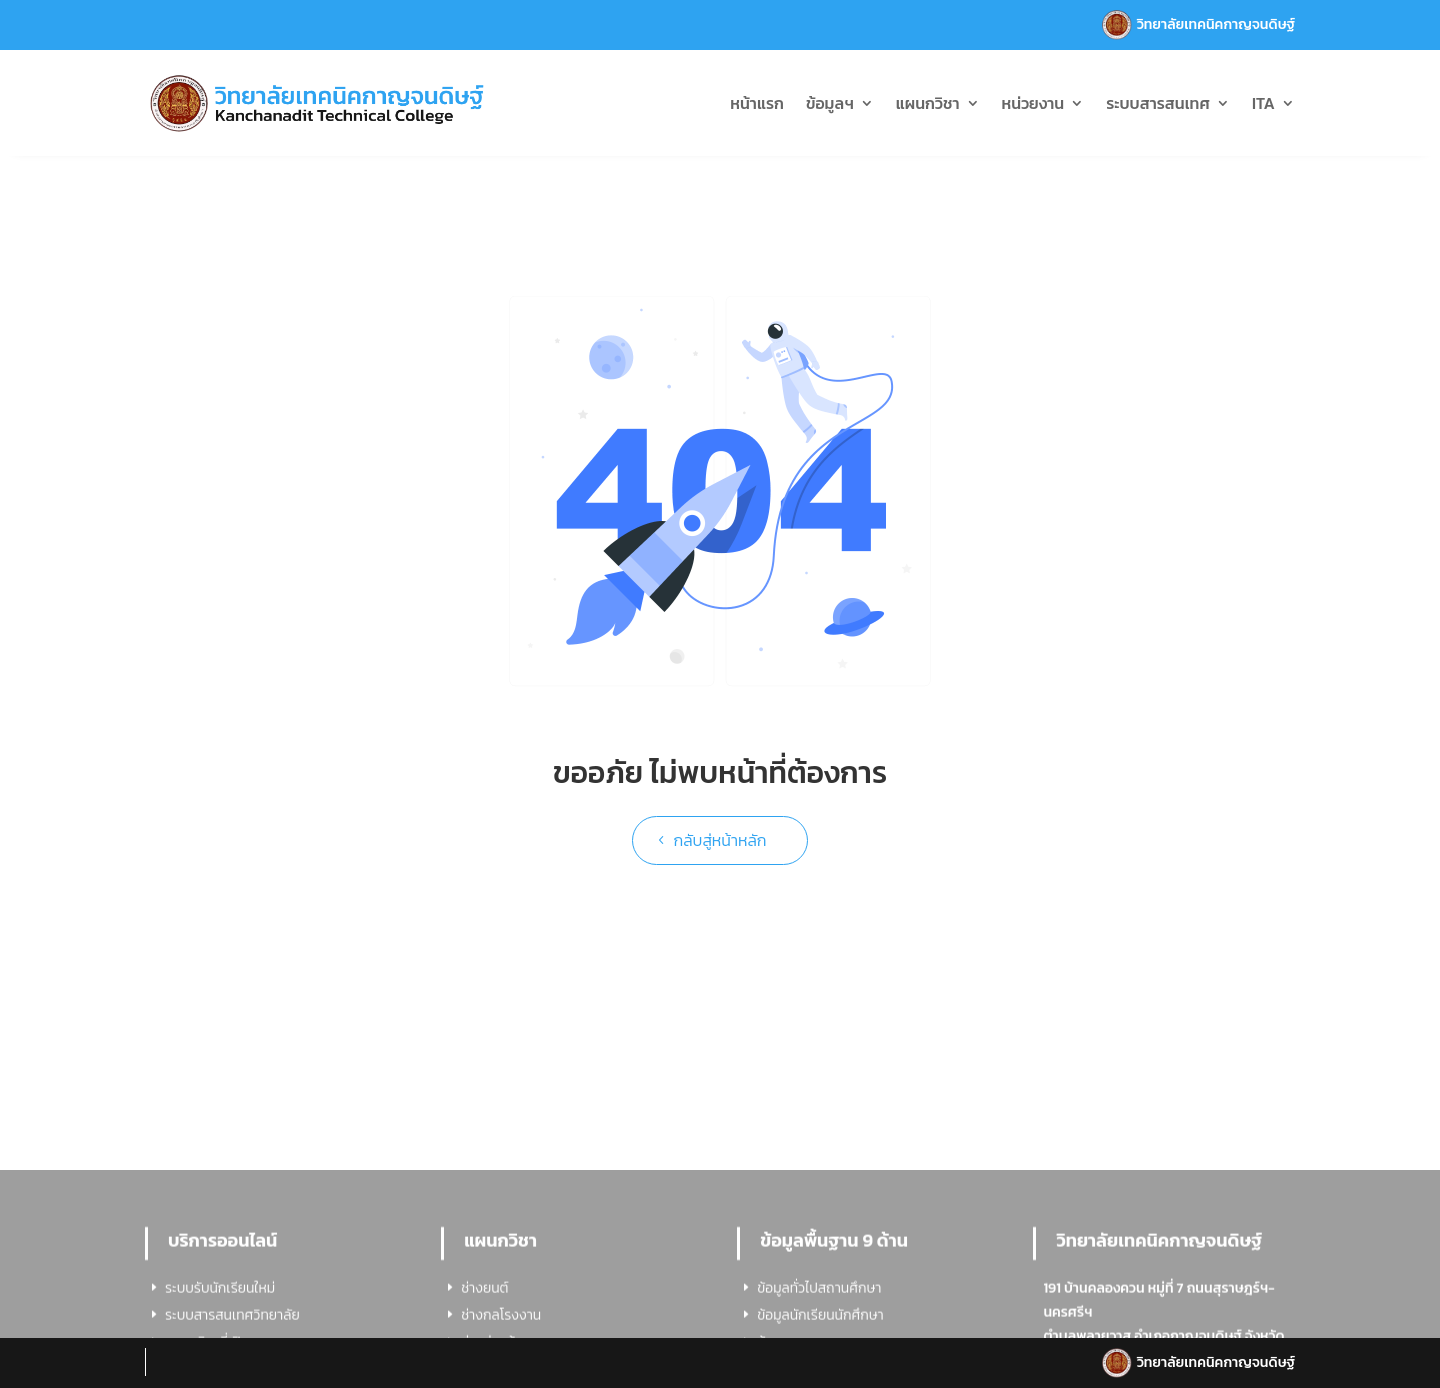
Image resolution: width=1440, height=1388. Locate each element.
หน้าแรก (757, 103)
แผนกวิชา (928, 103)
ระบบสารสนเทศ (1158, 103)
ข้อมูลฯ (830, 103)
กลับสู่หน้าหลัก (719, 840)
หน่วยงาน (1033, 103)
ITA (1263, 103)
